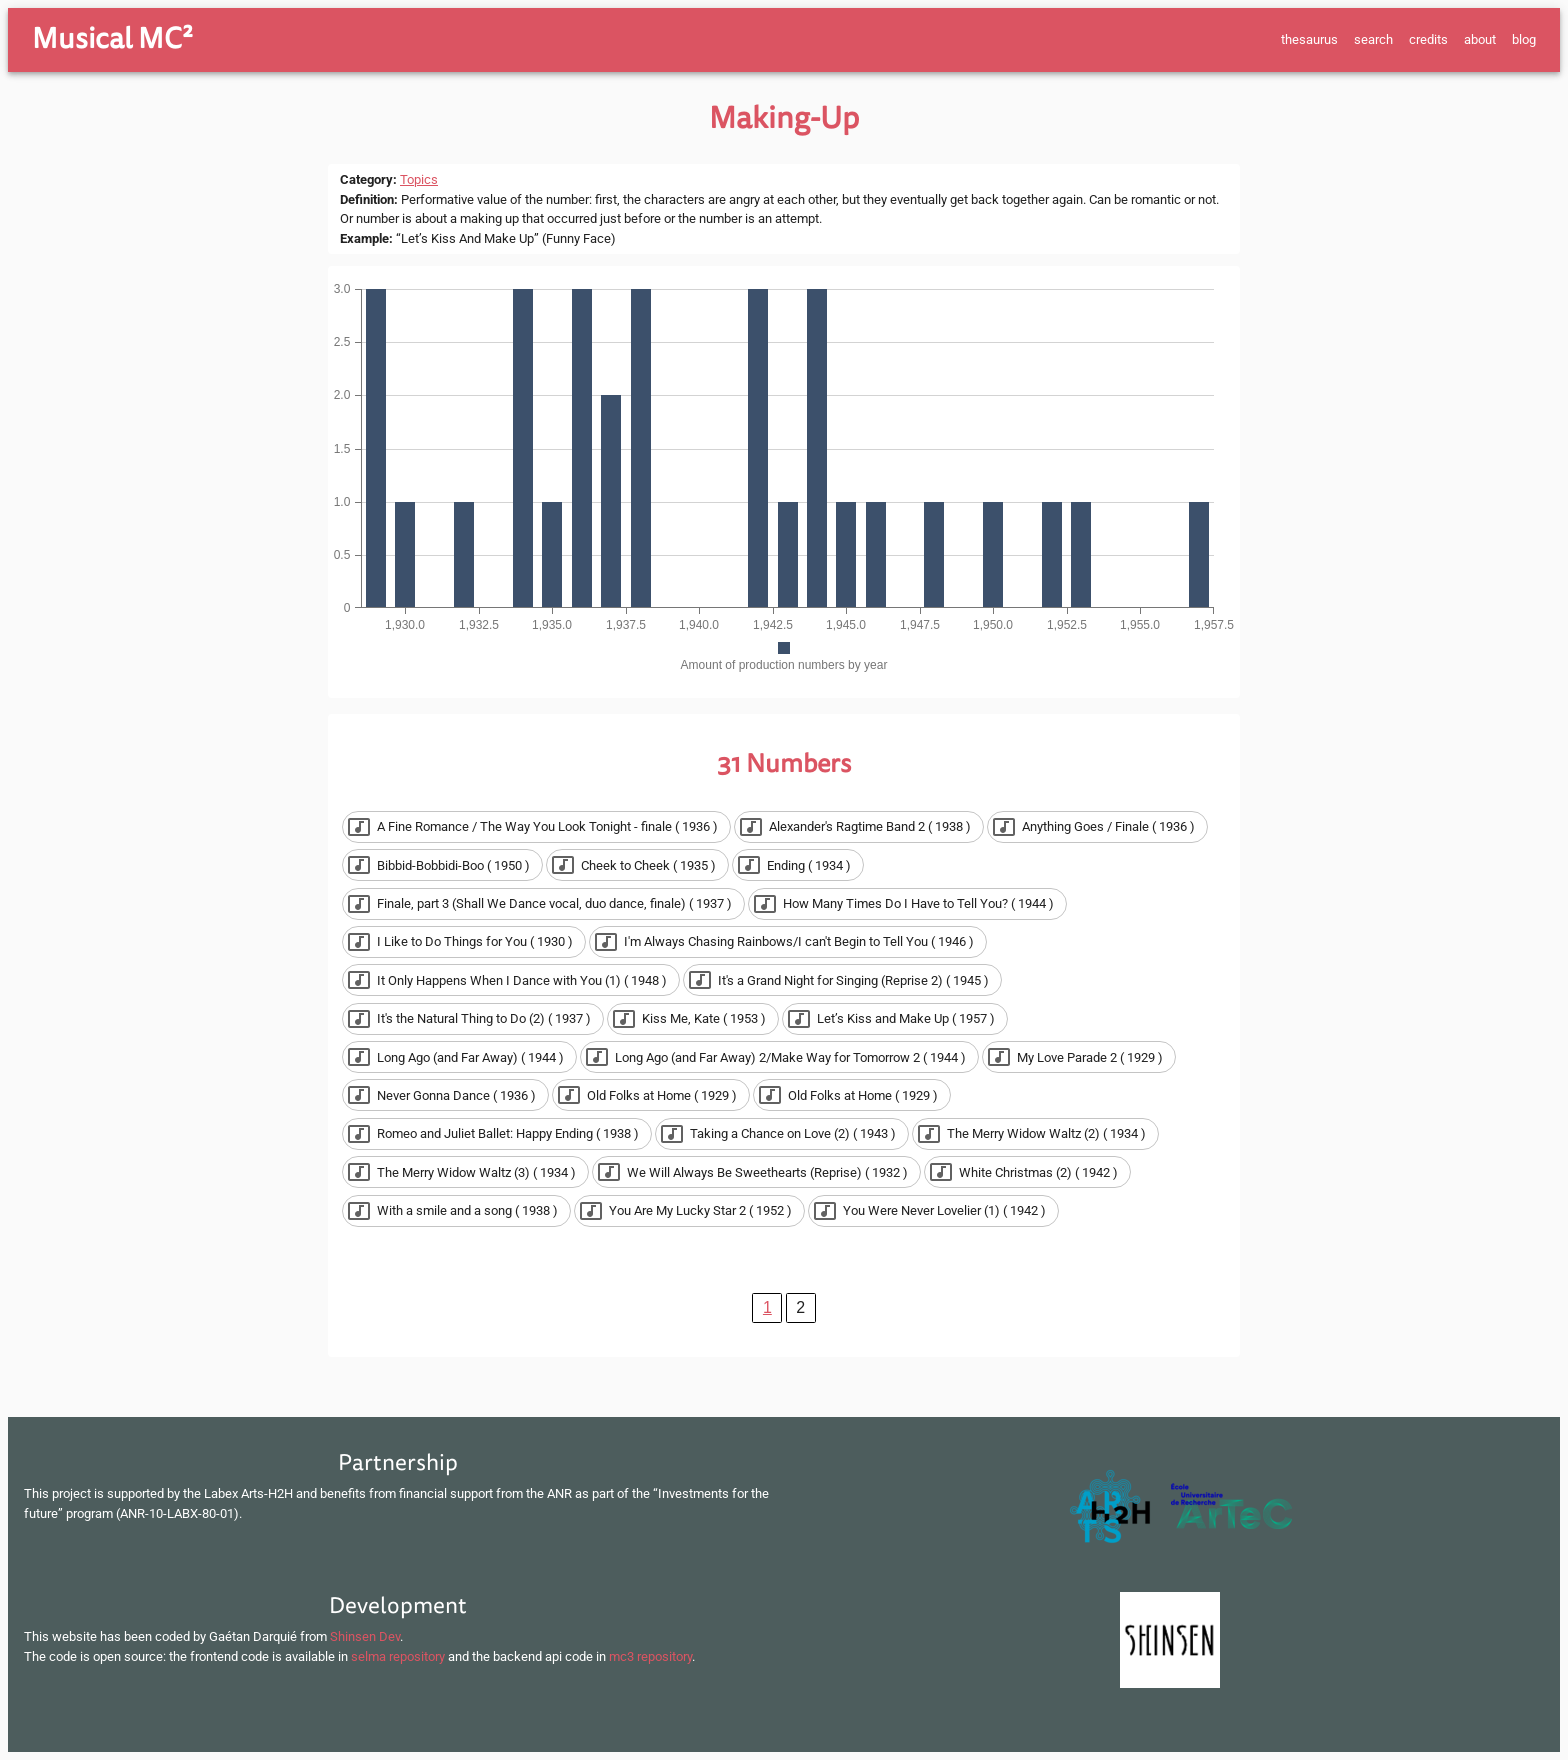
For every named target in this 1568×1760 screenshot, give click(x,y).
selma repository (398, 1656)
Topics (419, 179)
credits (1428, 39)
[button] (536, 827)
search (1373, 39)
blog (1524, 39)
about (1480, 39)
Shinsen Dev (365, 1636)
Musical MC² (112, 39)
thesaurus (1309, 39)
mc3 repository (650, 1656)
